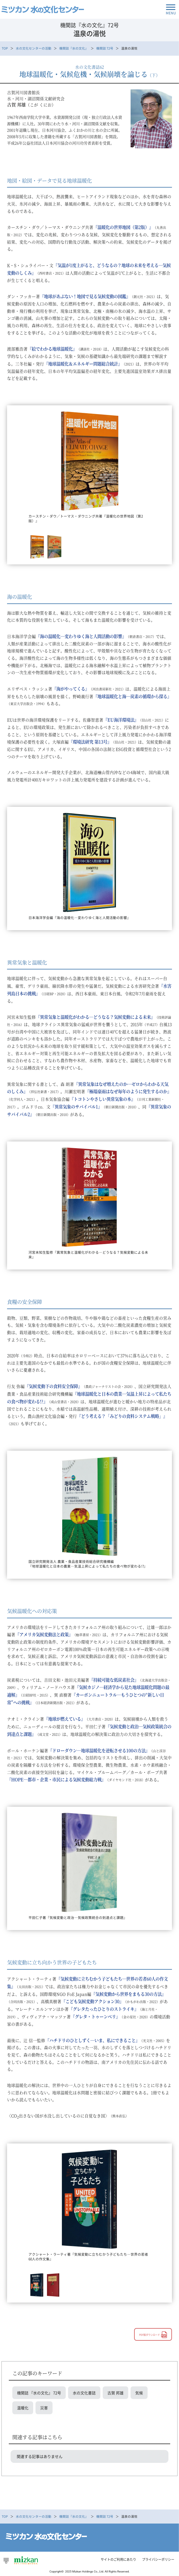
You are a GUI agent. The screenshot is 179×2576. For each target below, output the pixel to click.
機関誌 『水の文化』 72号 (39, 2392)
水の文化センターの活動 (33, 48)
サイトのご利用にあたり (118, 2559)
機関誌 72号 (104, 48)
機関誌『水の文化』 (73, 48)
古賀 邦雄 (115, 2392)
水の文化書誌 (84, 2392)
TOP (5, 48)
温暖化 (22, 2407)
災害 (44, 2407)
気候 (139, 2392)
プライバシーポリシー (158, 2559)
